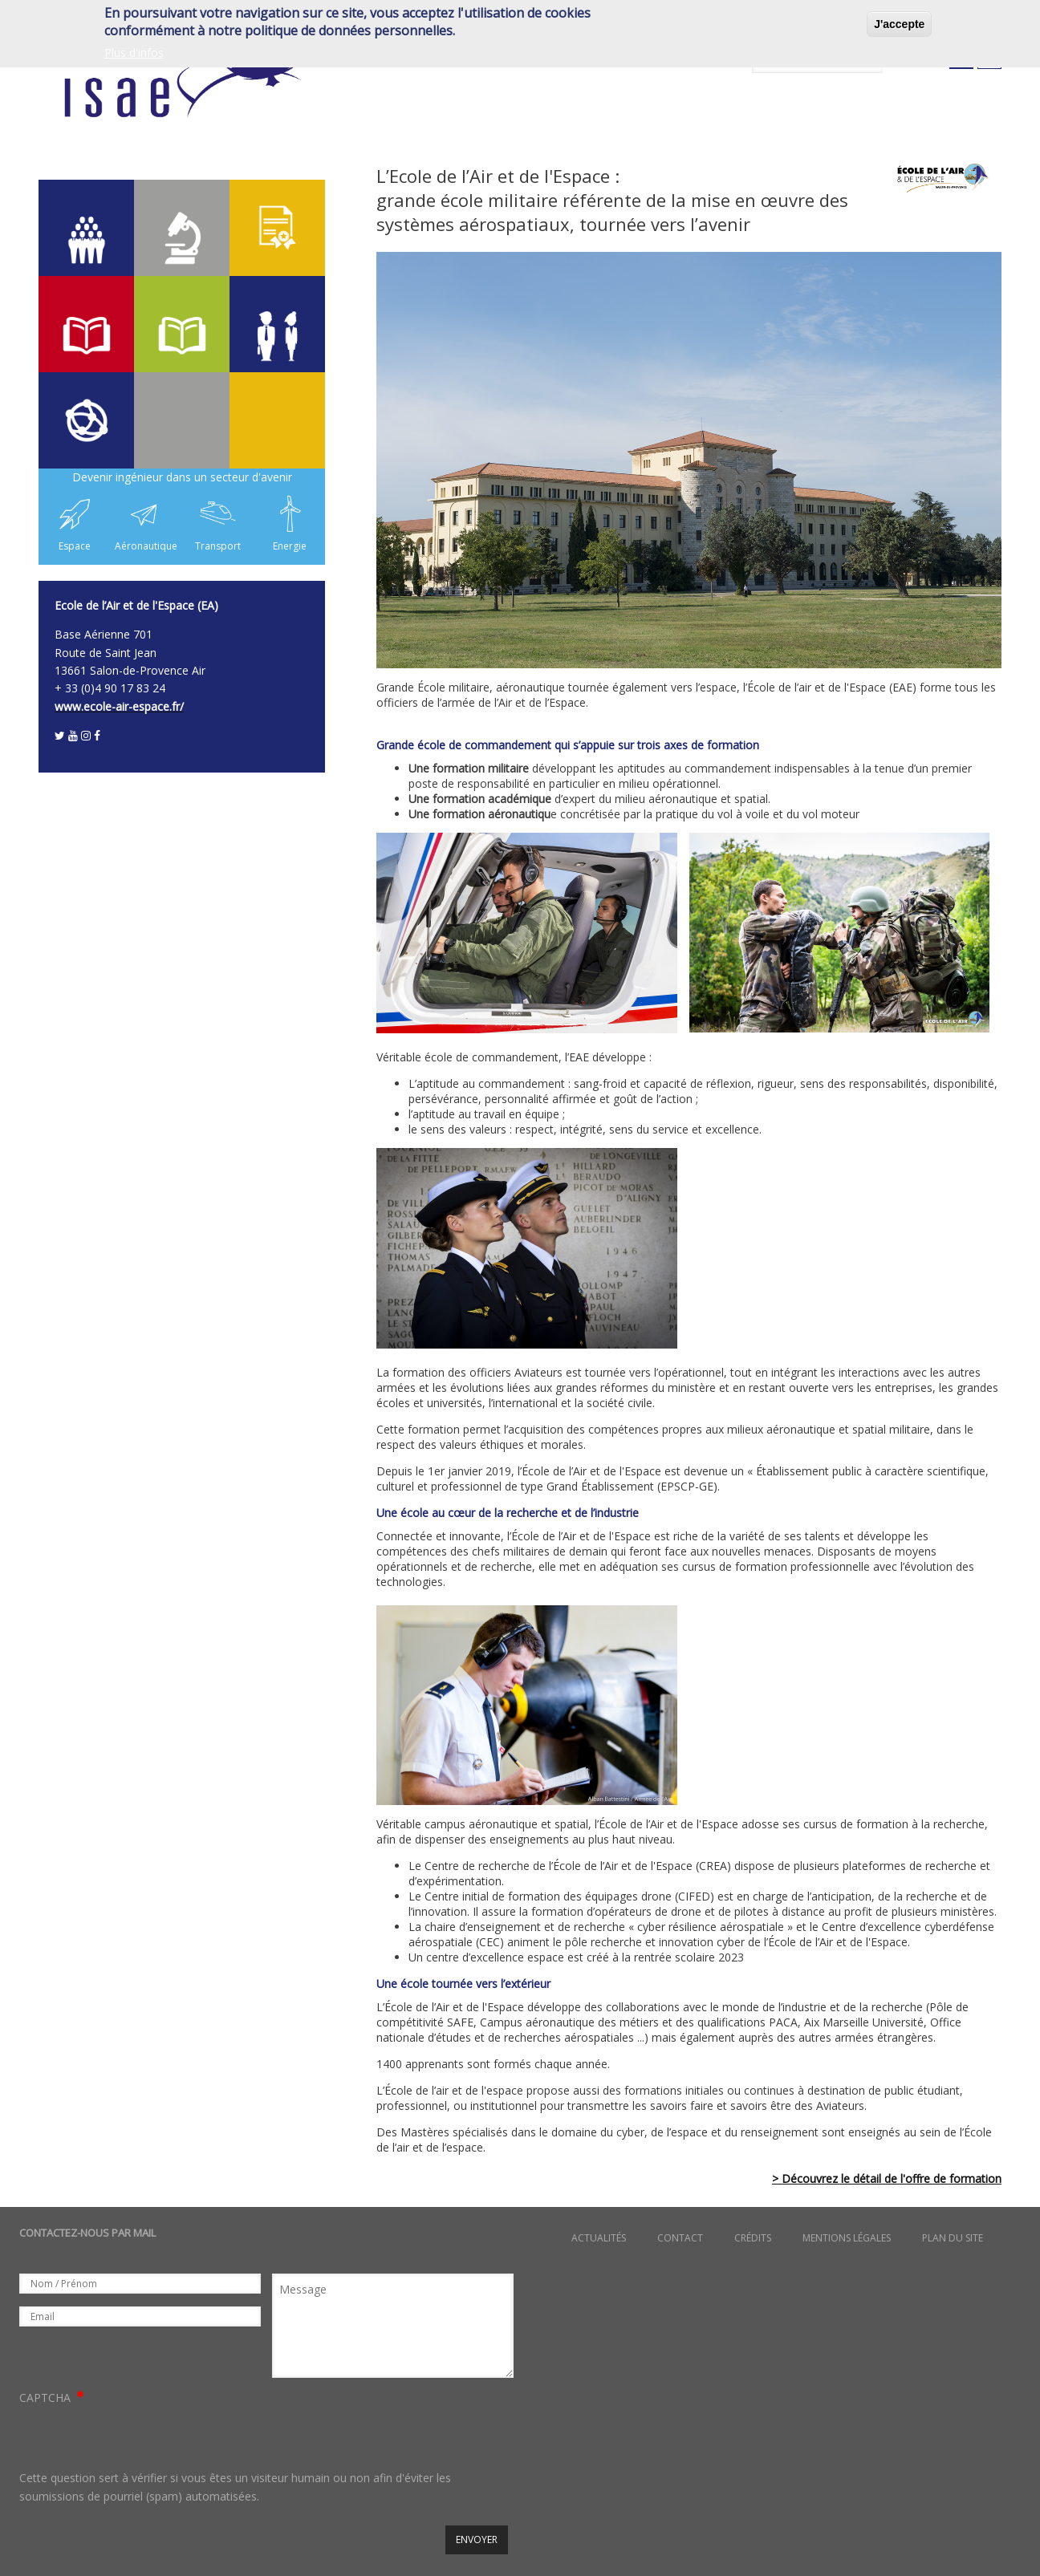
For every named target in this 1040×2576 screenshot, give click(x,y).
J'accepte (899, 24)
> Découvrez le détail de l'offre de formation (886, 2178)
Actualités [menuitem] (598, 2238)
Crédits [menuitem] (752, 2238)
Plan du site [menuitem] (952, 2238)
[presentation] (141, 2438)
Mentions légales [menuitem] (846, 2238)
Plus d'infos (134, 52)
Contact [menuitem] (680, 2238)
